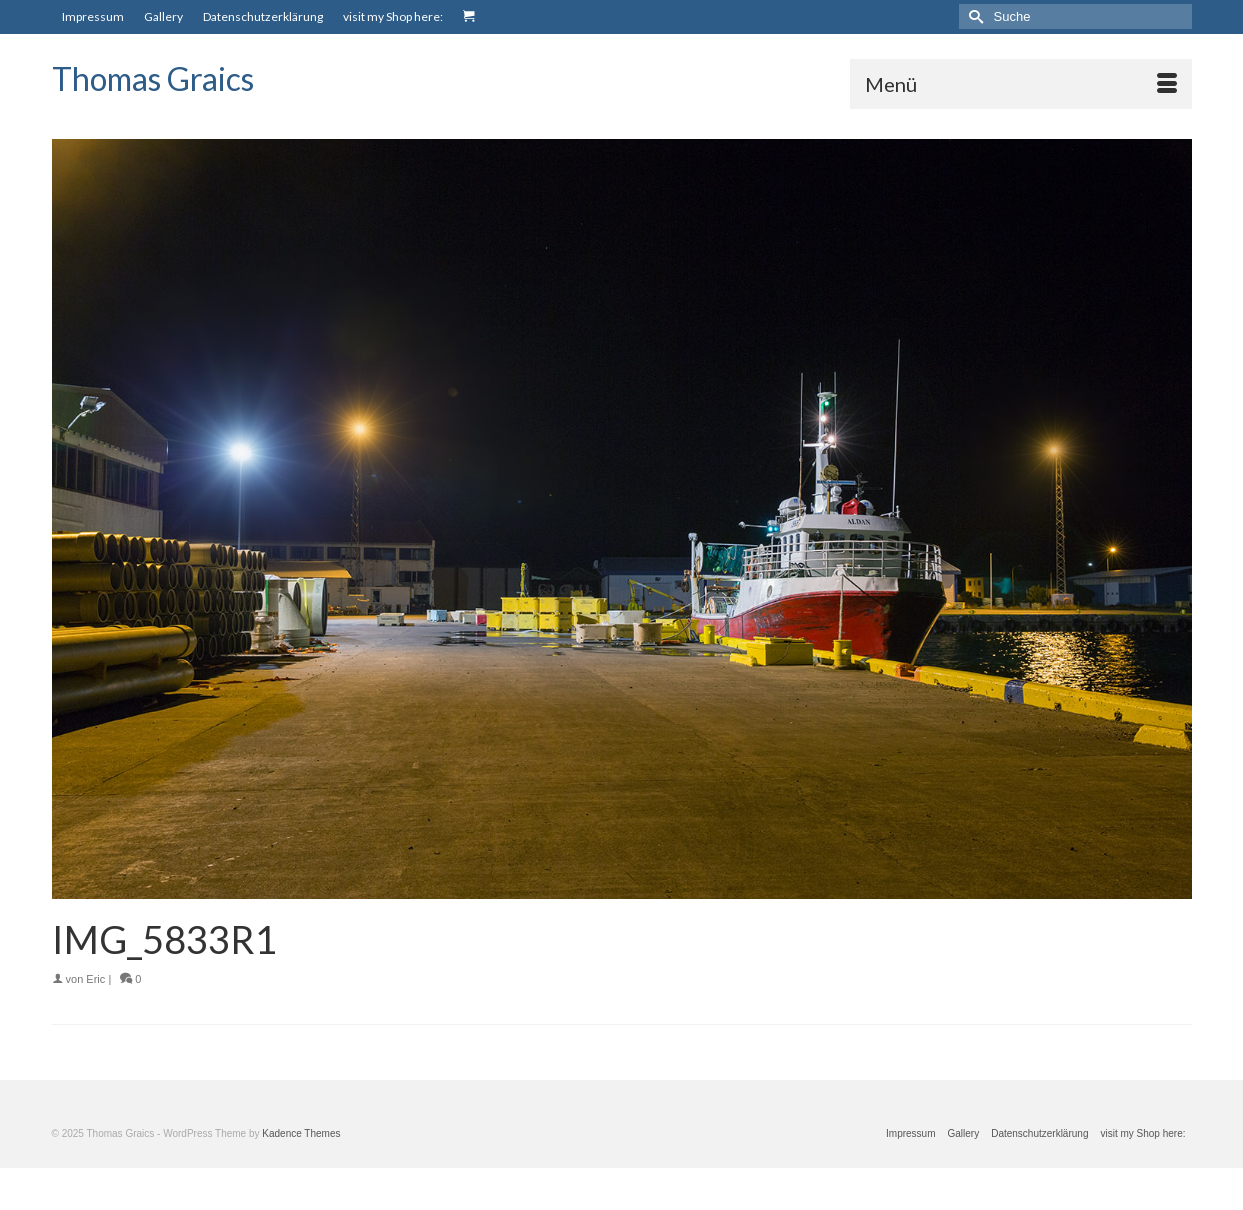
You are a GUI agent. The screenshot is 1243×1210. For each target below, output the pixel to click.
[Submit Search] (974, 16)
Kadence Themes (301, 1133)
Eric (95, 979)
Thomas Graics (153, 78)
